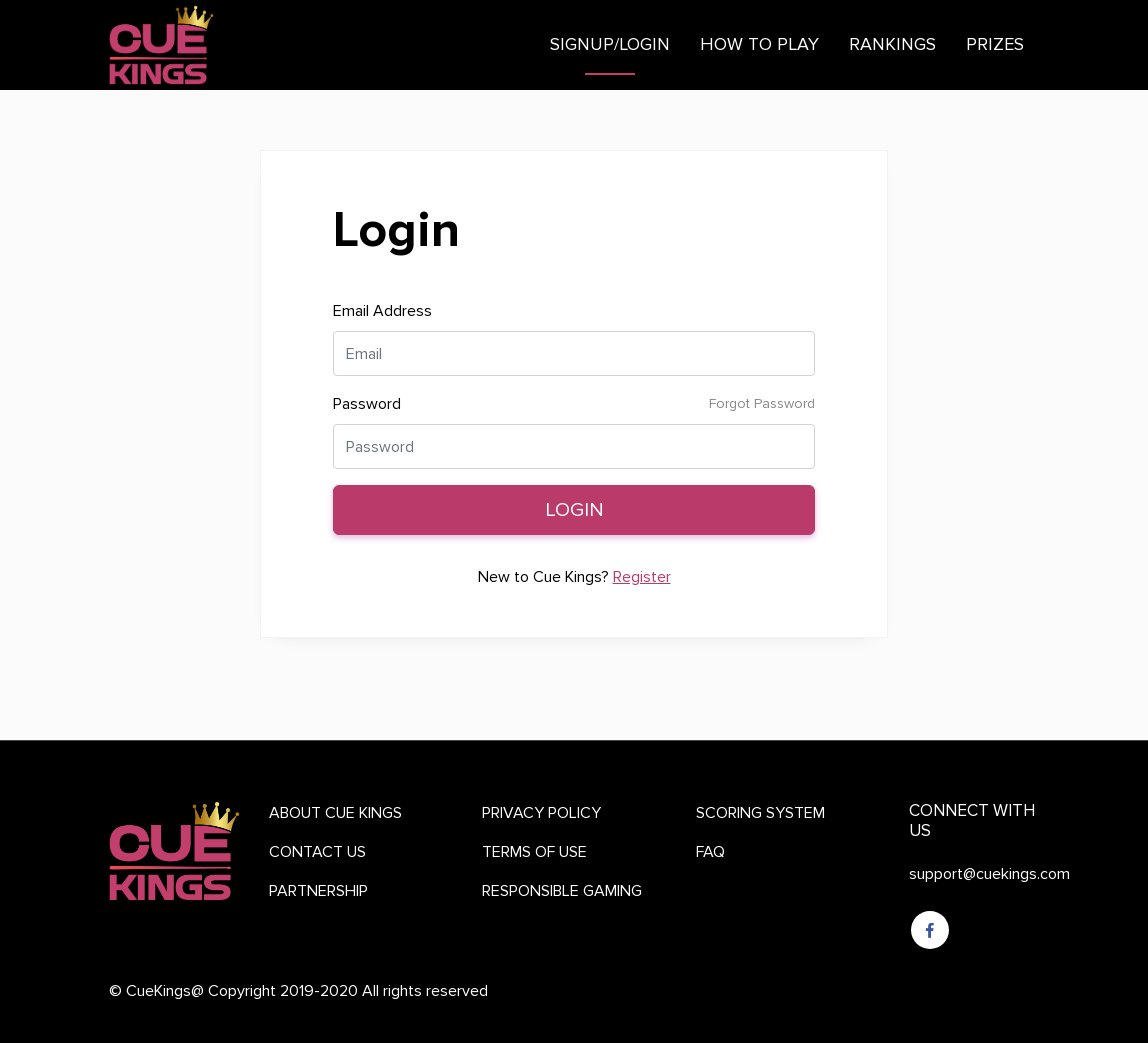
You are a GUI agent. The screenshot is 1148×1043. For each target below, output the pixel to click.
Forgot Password (762, 403)
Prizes (995, 44)
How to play (759, 44)
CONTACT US (317, 851)
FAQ (710, 851)
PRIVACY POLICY (541, 812)
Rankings (892, 44)
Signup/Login (610, 44)
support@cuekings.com (989, 873)
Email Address (382, 310)
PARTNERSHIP (318, 890)
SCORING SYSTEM (760, 812)
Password (367, 403)
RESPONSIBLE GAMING (562, 890)
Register (642, 576)
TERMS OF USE (534, 851)
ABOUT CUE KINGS (335, 812)
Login (574, 509)
